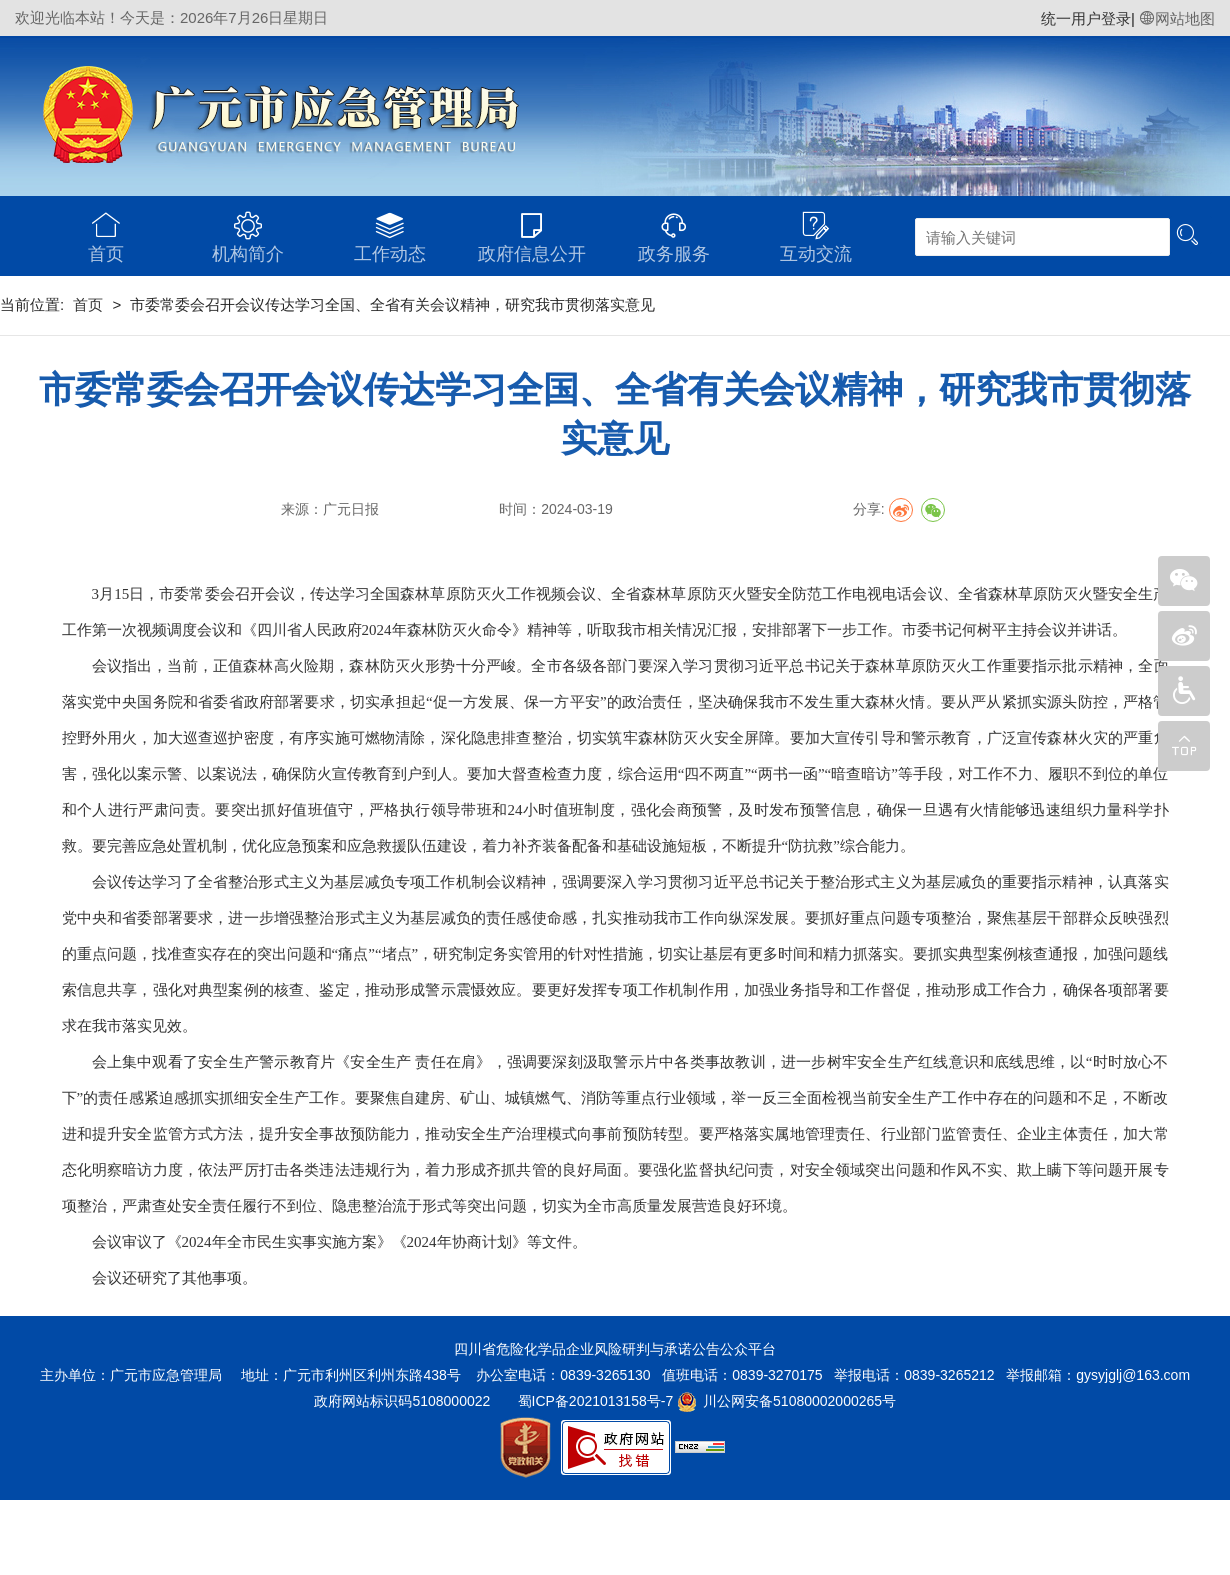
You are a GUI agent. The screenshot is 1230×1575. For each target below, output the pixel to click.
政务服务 (674, 230)
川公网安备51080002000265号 (799, 1401)
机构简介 (248, 230)
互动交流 (816, 230)
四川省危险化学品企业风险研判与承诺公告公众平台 (615, 1349)
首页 (106, 230)
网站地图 (1177, 18)
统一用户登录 (1086, 18)
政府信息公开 (532, 230)
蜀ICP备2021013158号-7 (596, 1401)
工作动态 (390, 230)
